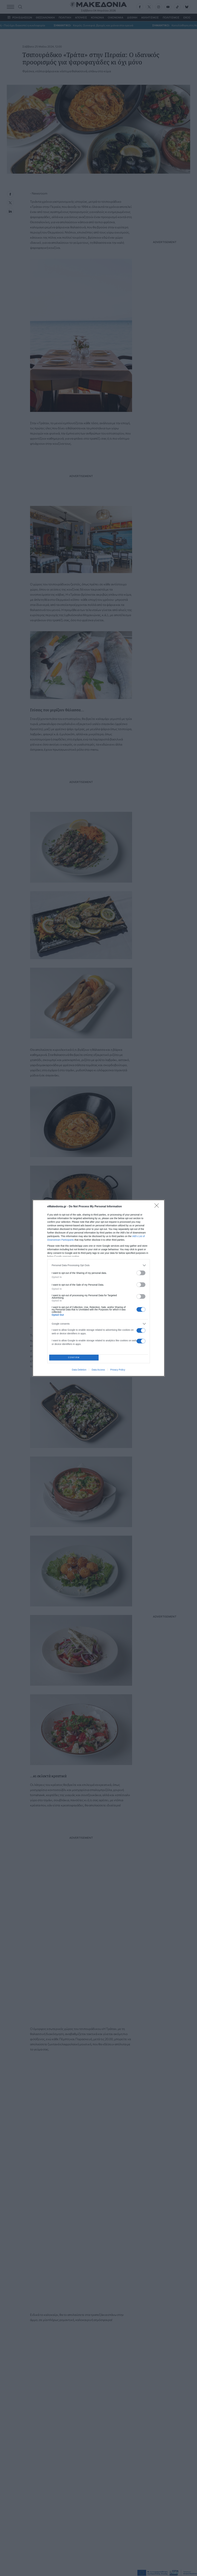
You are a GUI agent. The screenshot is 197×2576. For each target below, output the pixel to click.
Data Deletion (79, 1369)
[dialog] (98, 1288)
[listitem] (98, 1265)
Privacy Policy (117, 1369)
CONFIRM (73, 1357)
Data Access (98, 1369)
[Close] (157, 1206)
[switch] (141, 1273)
